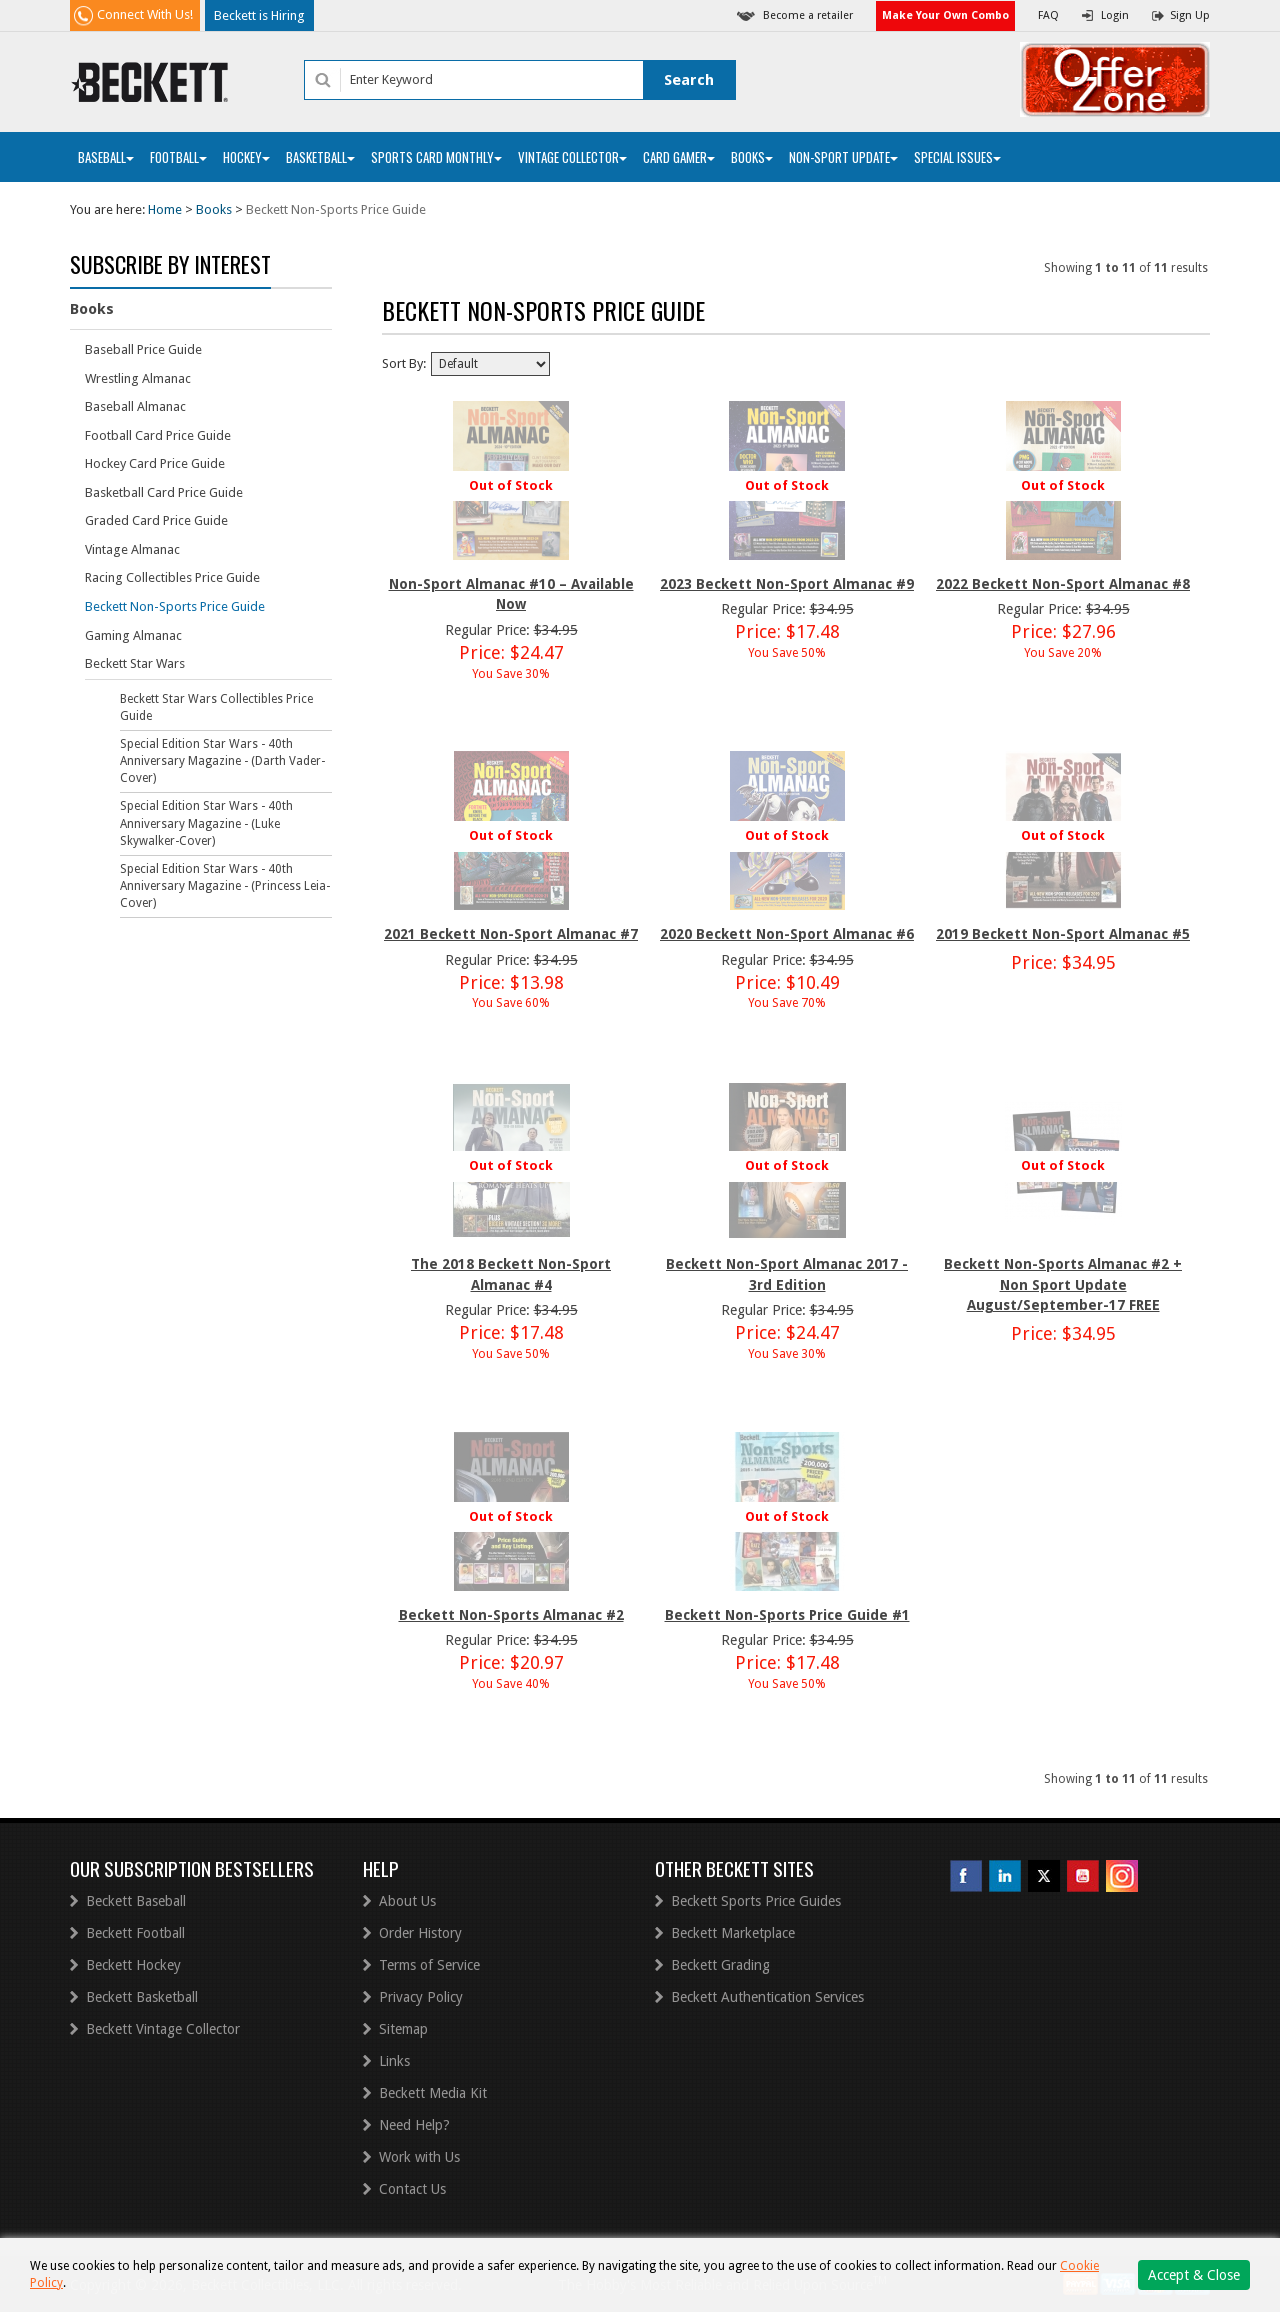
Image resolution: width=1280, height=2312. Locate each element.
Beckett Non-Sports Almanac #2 (511, 1615)
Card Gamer (679, 157)
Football (178, 157)
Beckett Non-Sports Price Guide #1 (787, 1615)
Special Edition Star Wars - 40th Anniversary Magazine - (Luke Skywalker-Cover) (206, 823)
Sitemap (403, 2029)
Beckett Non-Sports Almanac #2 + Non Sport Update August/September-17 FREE (1063, 1284)
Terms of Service (429, 1965)
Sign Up (1190, 15)
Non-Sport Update (843, 157)
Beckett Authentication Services (767, 1997)
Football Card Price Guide (158, 435)
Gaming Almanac (133, 635)
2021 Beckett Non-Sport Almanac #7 (511, 934)
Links (394, 2061)
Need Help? (414, 2125)
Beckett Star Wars (135, 663)
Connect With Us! (145, 14)
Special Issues (957, 157)
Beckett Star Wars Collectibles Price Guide (216, 707)
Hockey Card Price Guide (155, 463)
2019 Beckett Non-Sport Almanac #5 (1063, 934)
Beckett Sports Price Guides (756, 1901)
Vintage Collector (572, 157)
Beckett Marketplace (733, 1933)
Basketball (320, 157)
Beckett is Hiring (259, 15)
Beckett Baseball (136, 1901)
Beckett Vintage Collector (163, 2029)
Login (1115, 15)
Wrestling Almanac (138, 378)
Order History (420, 1933)
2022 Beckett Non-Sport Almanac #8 (1063, 584)
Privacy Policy (421, 1997)
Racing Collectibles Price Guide (172, 577)
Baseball (106, 157)
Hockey (246, 157)
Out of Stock (511, 485)
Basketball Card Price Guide (164, 492)
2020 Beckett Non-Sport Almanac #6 (787, 934)
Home (165, 209)
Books (752, 157)
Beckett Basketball (142, 1997)
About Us (407, 1901)
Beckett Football (135, 1933)
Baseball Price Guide (143, 349)
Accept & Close (1194, 2275)
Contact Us (412, 2189)
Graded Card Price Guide (156, 520)
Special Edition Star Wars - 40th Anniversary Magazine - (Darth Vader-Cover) (222, 761)
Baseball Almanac (135, 406)
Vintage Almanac (132, 549)
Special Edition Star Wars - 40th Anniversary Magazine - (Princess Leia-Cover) (225, 886)
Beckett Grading (720, 1965)
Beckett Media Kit (433, 2093)
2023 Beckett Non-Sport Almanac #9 (787, 584)
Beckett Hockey (133, 1965)
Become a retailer (808, 15)
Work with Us (419, 2157)
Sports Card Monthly (436, 157)
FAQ (1048, 15)
